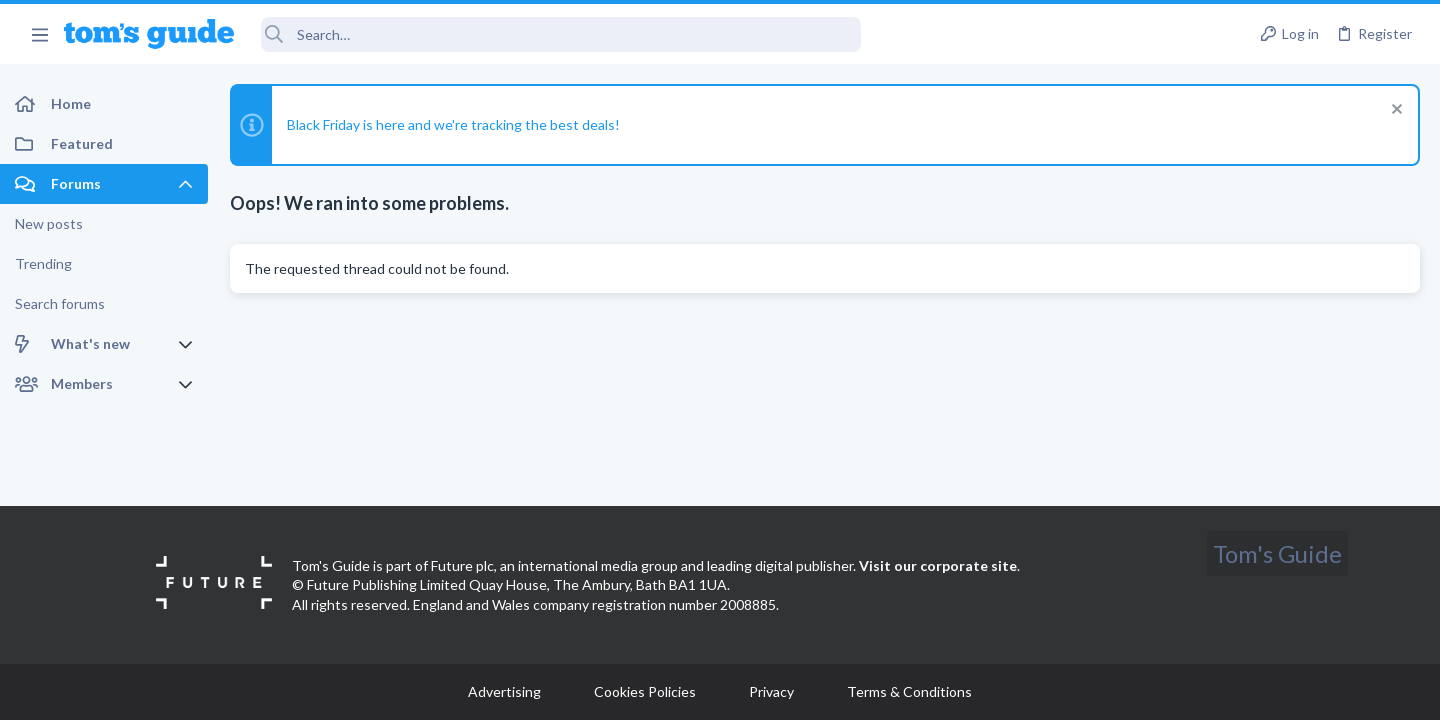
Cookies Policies (645, 691)
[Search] (561, 34)
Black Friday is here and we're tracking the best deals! (453, 124)
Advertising (504, 691)
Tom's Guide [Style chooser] (1277, 553)
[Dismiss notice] (1394, 111)
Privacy (771, 691)
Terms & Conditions (909, 691)
